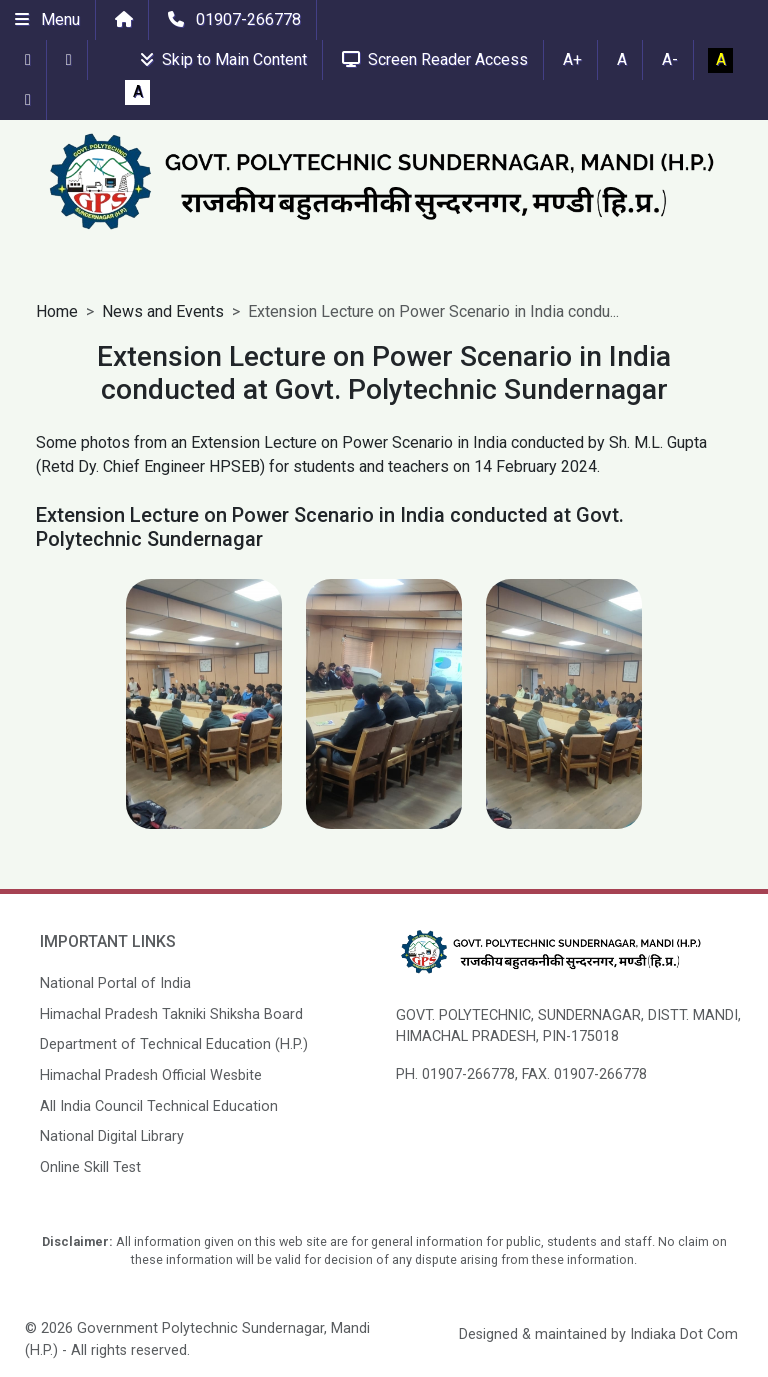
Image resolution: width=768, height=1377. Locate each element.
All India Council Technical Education (159, 1106)
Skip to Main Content (223, 59)
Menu (47, 19)
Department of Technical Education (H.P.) (174, 1044)
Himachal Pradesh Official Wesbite (151, 1075)
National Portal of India (115, 983)
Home (57, 311)
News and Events (163, 311)
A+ (572, 59)
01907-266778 (234, 19)
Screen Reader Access (435, 59)
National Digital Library (112, 1136)
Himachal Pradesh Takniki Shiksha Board (171, 1014)
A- (670, 59)
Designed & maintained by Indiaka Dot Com (598, 1334)
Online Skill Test (90, 1167)
